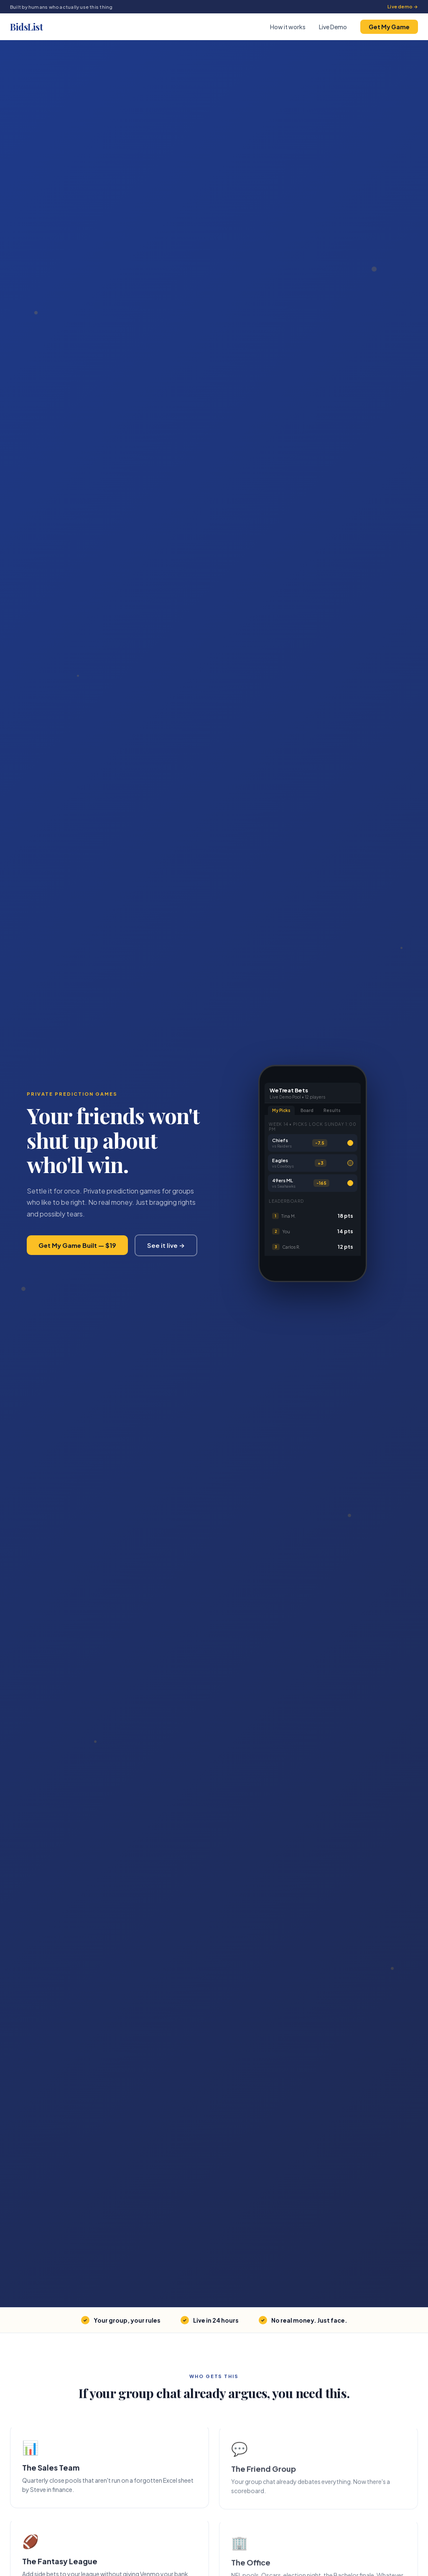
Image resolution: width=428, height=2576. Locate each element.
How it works (288, 27)
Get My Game (389, 27)
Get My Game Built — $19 (77, 1245)
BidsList (26, 26)
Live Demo (333, 27)
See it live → (166, 1245)
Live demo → (402, 6)
